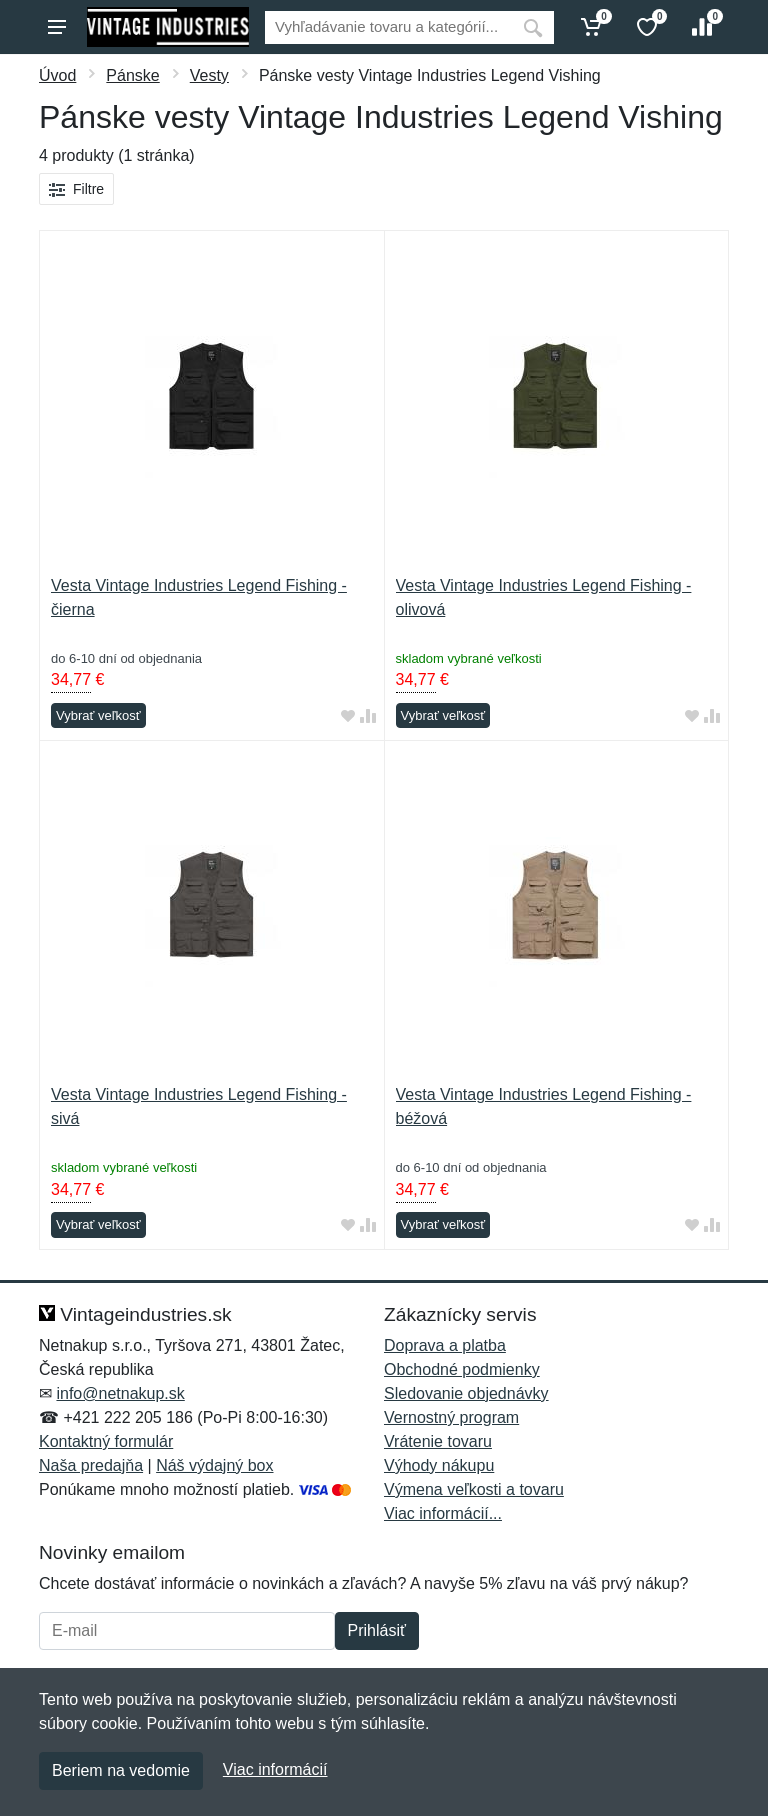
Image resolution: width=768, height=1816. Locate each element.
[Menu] (57, 27)
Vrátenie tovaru (438, 1441)
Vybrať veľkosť (98, 715)
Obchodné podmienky (462, 1369)
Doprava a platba (445, 1345)
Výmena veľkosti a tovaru (474, 1489)
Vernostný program (451, 1417)
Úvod (57, 75)
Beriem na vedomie (121, 1770)
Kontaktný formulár (106, 1441)
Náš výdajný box (214, 1465)
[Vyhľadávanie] (388, 27)
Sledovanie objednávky (466, 1393)
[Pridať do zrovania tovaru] (368, 716)
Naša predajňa (91, 1465)
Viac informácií (275, 1769)
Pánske (132, 75)
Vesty (209, 75)
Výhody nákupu (439, 1465)
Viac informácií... (443, 1513)
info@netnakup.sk (120, 1393)
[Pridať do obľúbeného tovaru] (348, 716)
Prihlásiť (377, 1630)
